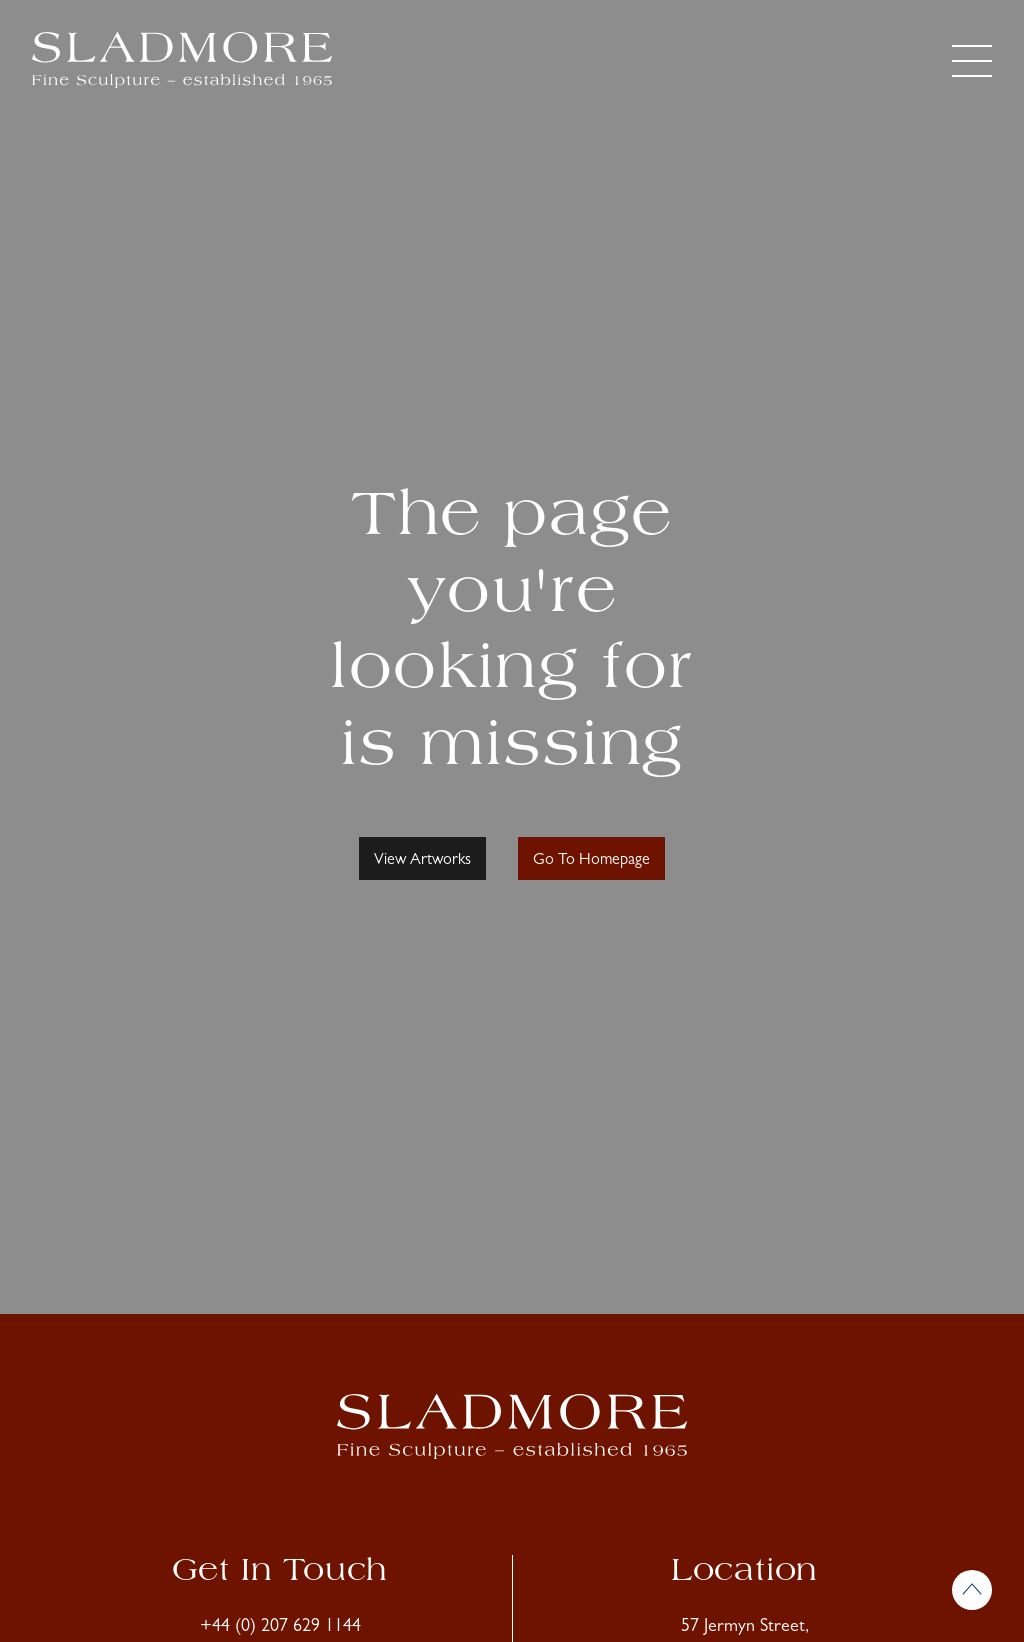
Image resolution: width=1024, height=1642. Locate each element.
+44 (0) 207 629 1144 (280, 1628)
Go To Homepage (591, 861)
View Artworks (422, 861)
